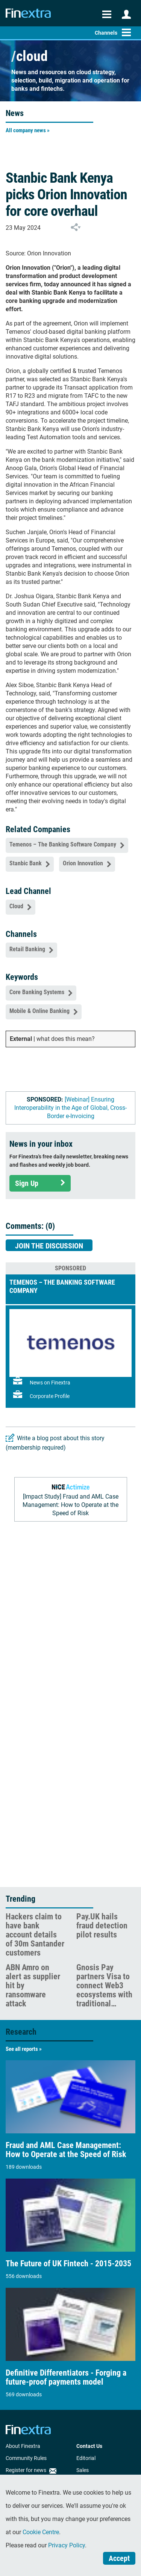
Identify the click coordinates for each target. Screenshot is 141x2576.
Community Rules (26, 2458)
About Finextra (23, 2446)
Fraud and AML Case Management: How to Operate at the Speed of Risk (66, 2150)
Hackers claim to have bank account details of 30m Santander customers (35, 1934)
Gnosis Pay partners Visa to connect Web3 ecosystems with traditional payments (104, 1990)
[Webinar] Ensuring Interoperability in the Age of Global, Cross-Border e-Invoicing (70, 1108)
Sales (82, 2470)
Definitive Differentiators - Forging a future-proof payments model (66, 2377)
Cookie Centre (41, 2532)
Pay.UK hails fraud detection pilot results (101, 1925)
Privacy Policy (66, 2545)
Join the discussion (49, 1245)
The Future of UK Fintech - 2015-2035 (68, 2263)
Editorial (86, 2458)
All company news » (28, 130)
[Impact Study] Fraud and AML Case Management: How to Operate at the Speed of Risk (70, 1505)
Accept (119, 2558)
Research (21, 2032)
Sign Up (40, 1183)
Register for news (31, 2470)
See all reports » (24, 2049)
